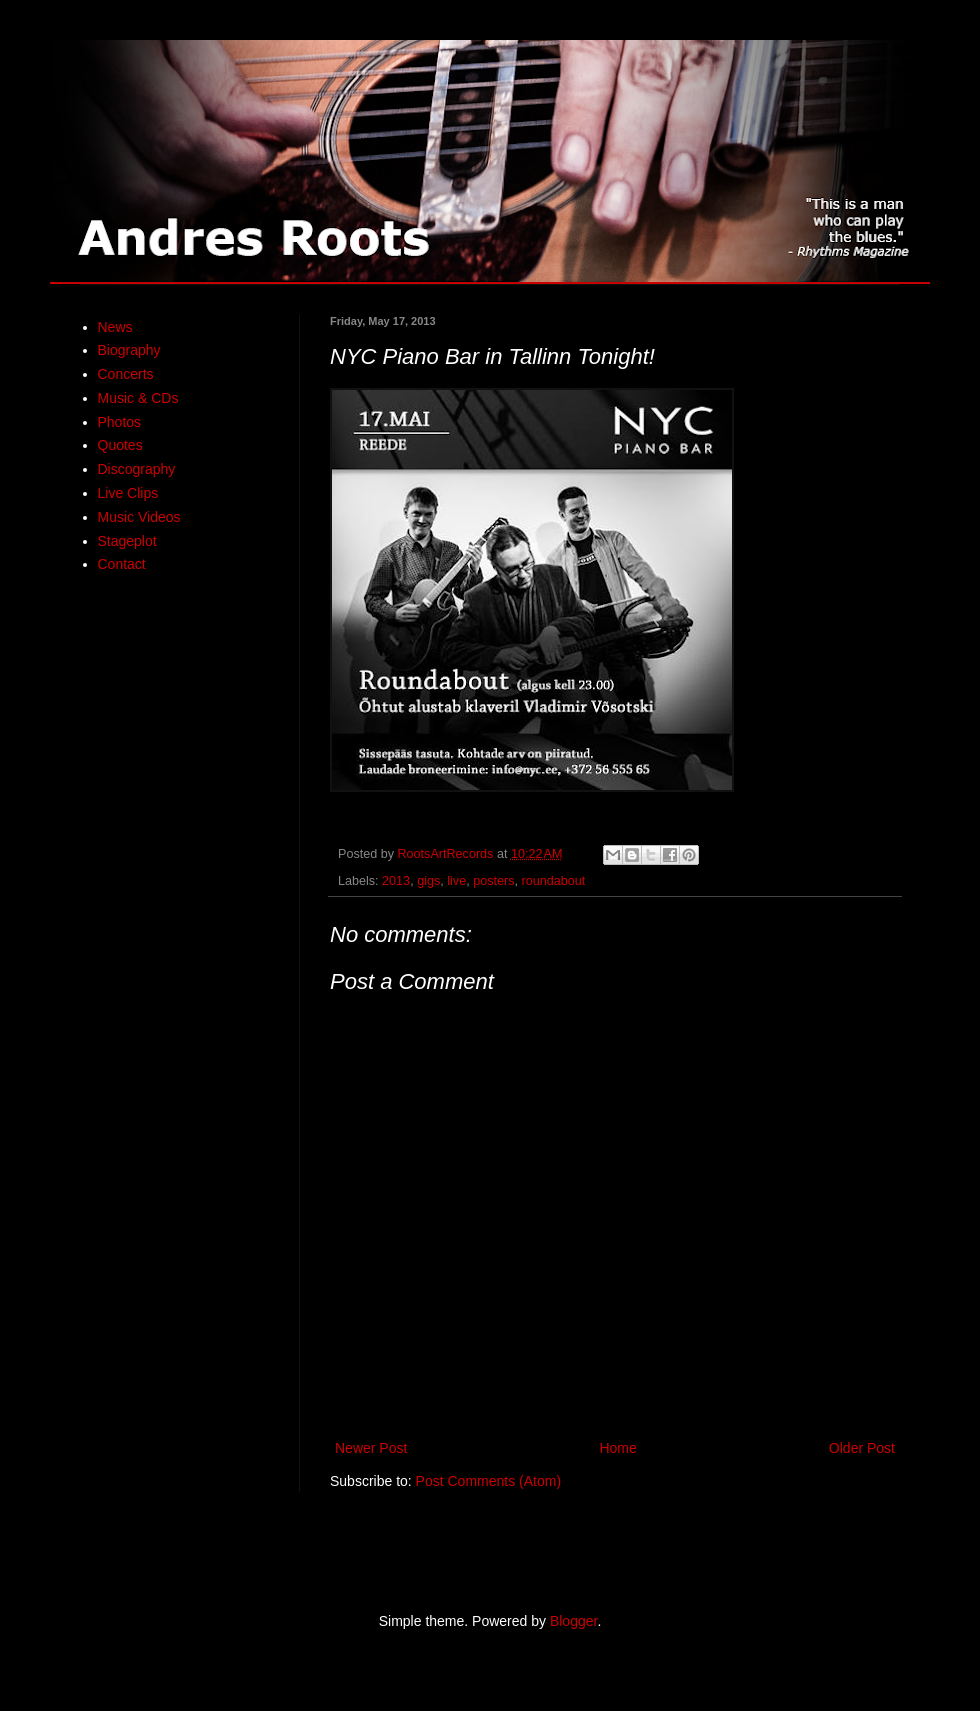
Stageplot (127, 541)
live (456, 881)
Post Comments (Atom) (488, 1481)
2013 (396, 881)
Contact (122, 564)
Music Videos (139, 517)
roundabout (553, 881)
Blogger (573, 1621)
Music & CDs (138, 398)
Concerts (126, 374)
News (115, 327)
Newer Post (371, 1448)
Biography (129, 350)
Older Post (862, 1448)
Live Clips (128, 493)
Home (617, 1448)
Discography (137, 469)
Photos (120, 422)
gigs (428, 881)
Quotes (120, 445)
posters (493, 881)
